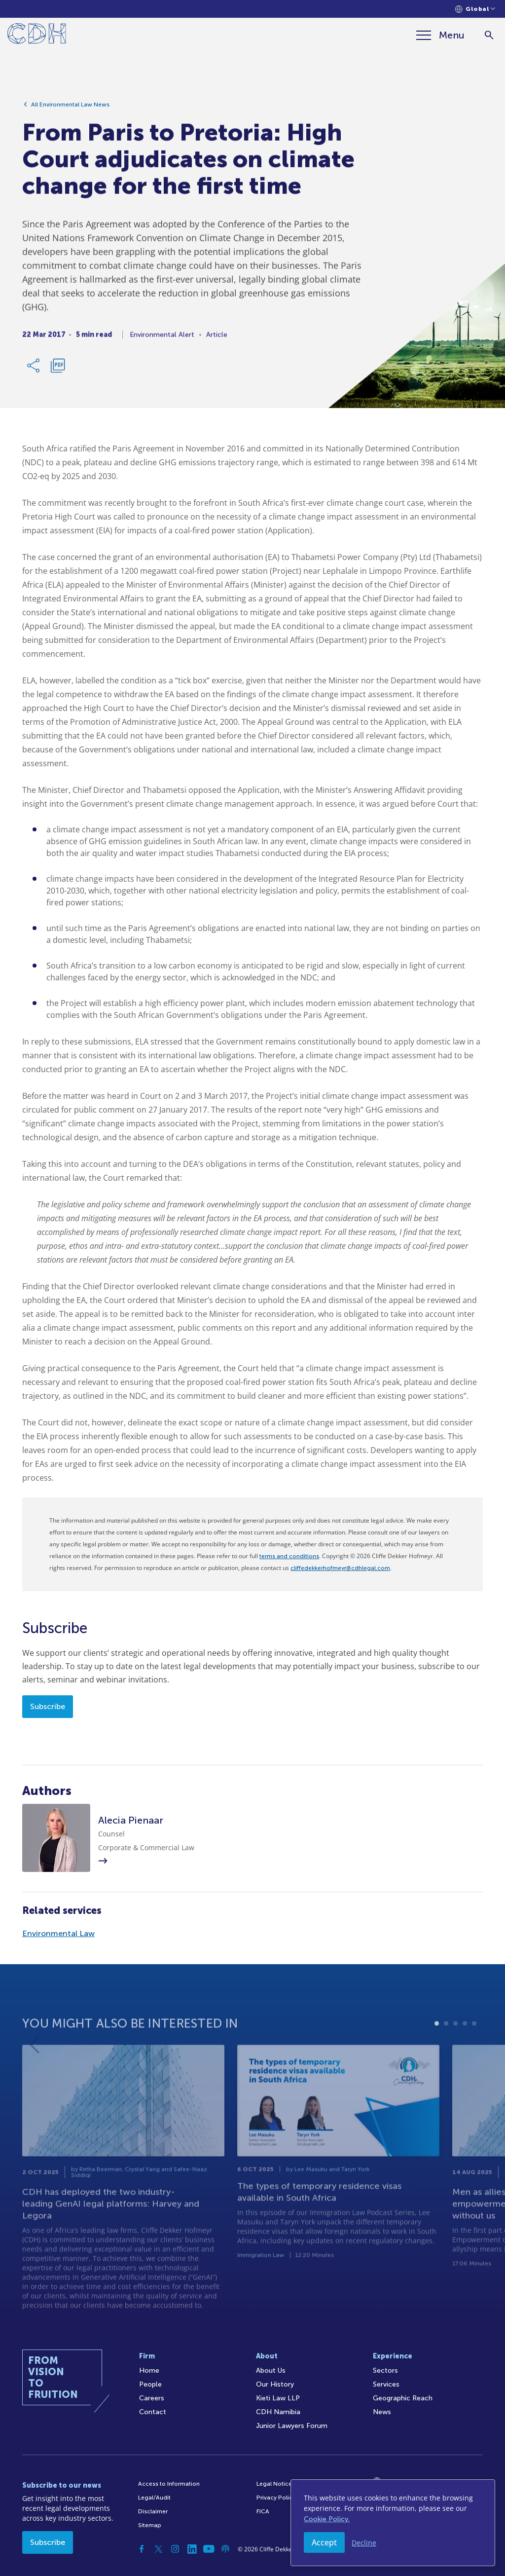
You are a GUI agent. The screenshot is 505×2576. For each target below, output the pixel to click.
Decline (364, 2542)
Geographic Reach (403, 2398)
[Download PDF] (58, 368)
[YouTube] (208, 2549)
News (382, 2412)
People (150, 2384)
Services (386, 2384)
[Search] (489, 35)
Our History (275, 2384)
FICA (262, 2511)
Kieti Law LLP (278, 2398)
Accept (324, 2542)
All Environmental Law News (70, 107)
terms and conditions (289, 1556)
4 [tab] (465, 2043)
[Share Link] (34, 368)
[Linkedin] (192, 2549)
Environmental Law (58, 1933)
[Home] (36, 35)
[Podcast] (225, 2549)
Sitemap (149, 2525)
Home (149, 2370)
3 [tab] (455, 2043)
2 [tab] (446, 2043)
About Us (271, 2370)
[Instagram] (175, 2549)
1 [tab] (436, 2043)
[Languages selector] (475, 9)
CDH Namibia (278, 2412)
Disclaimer (153, 2511)
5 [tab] (474, 2043)
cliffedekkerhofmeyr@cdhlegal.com (340, 1568)
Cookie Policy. (327, 2519)
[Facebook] (141, 2549)
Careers (151, 2398)
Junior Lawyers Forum (291, 2426)
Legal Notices (275, 2483)
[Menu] (440, 35)
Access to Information (169, 2483)
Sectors (385, 2370)
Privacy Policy (275, 2497)
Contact (152, 2412)
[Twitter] (158, 2549)
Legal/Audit (154, 2497)
